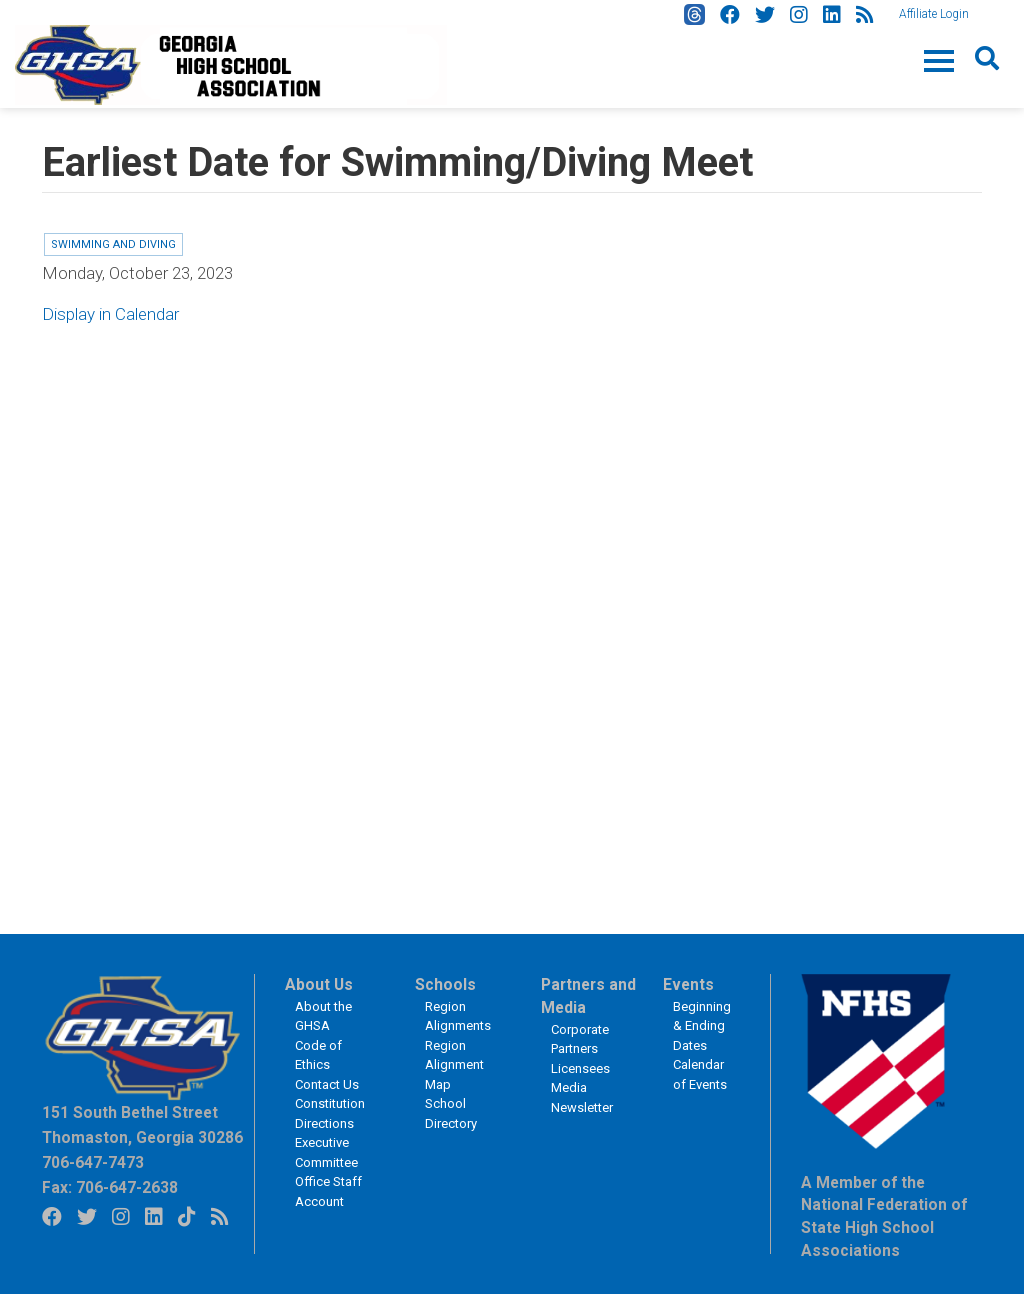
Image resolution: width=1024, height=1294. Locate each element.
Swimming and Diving (113, 244)
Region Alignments (458, 1016)
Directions (324, 1123)
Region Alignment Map (454, 1065)
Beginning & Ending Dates (702, 1026)
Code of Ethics (318, 1055)
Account (319, 1201)
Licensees (580, 1068)
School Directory (451, 1113)
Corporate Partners (580, 1039)
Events (688, 985)
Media (569, 1087)
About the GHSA (323, 1016)
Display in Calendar (110, 314)
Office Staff (328, 1181)
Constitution (330, 1103)
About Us (319, 985)
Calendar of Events (700, 1074)
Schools (445, 985)
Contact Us (327, 1084)
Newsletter (582, 1107)
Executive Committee (326, 1152)
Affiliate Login (934, 14)
